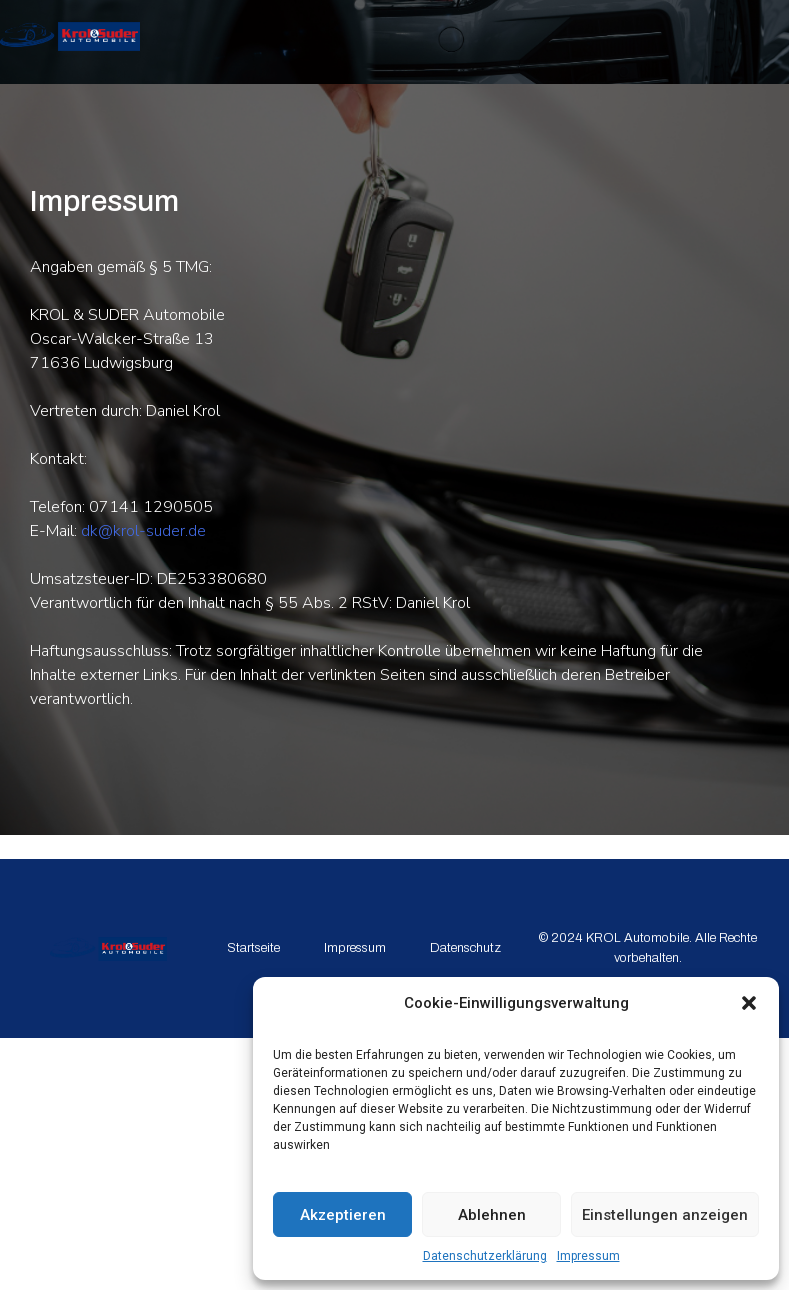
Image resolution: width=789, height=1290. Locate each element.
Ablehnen (492, 1215)
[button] (749, 1003)
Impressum (588, 1256)
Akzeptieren (343, 1215)
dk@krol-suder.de (143, 531)
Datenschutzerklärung (485, 1256)
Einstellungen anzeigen (665, 1215)
